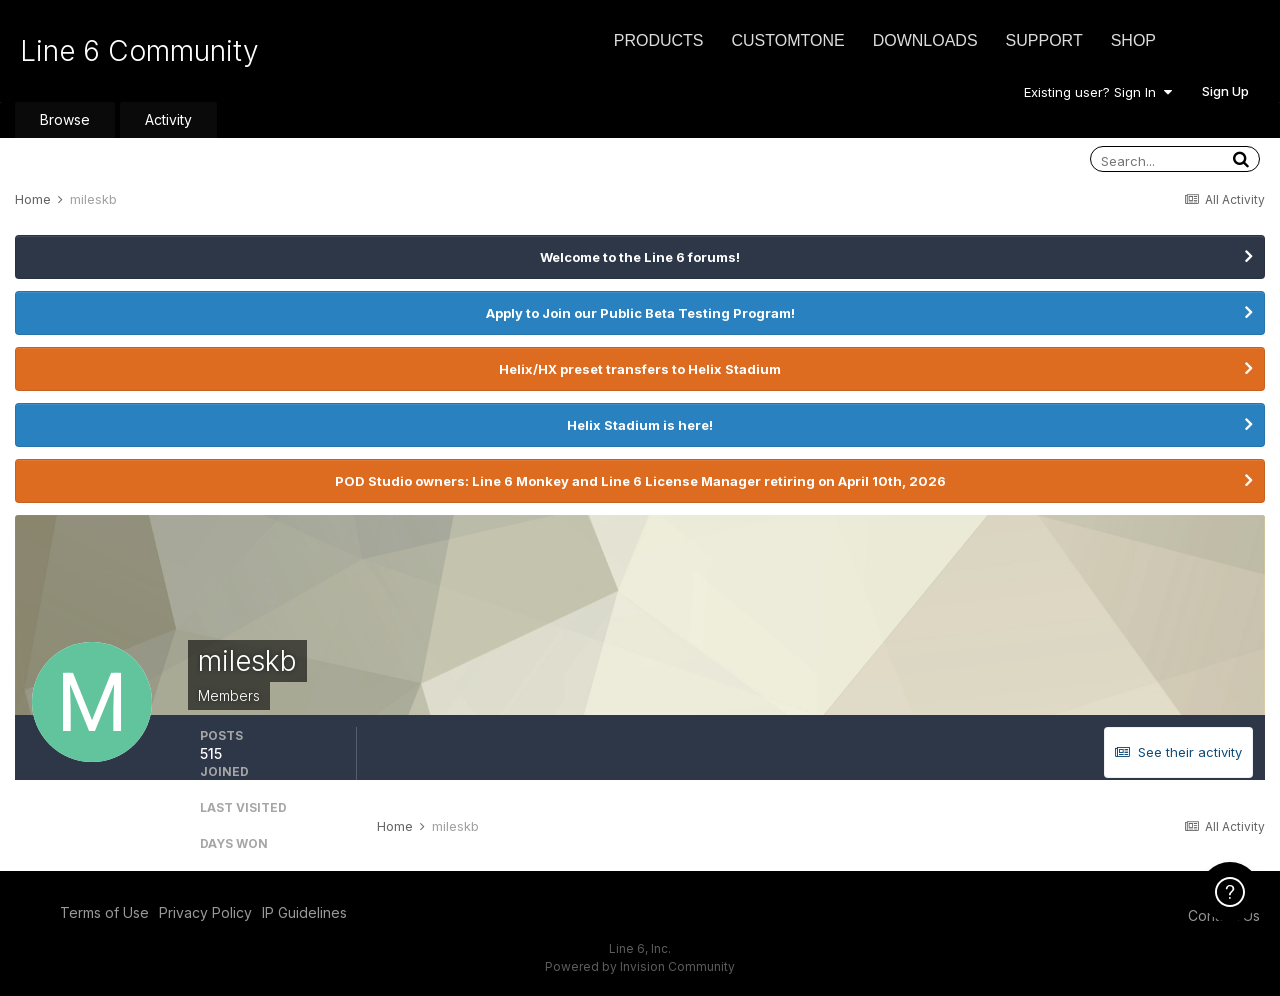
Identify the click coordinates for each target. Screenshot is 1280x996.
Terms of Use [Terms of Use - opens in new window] (104, 912)
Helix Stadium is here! (640, 425)
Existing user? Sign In (1098, 92)
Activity (168, 119)
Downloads (925, 40)
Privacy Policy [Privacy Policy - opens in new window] (205, 912)
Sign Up (1225, 91)
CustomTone (787, 40)
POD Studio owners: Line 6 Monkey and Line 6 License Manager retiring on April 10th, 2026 (640, 481)
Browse (65, 119)
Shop (1133, 40)
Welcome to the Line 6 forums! (640, 257)
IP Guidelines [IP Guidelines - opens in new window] (304, 912)
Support (1044, 40)
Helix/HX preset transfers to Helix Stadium (640, 369)
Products (659, 40)
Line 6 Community (139, 51)
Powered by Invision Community (640, 966)
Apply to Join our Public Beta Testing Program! (640, 313)
